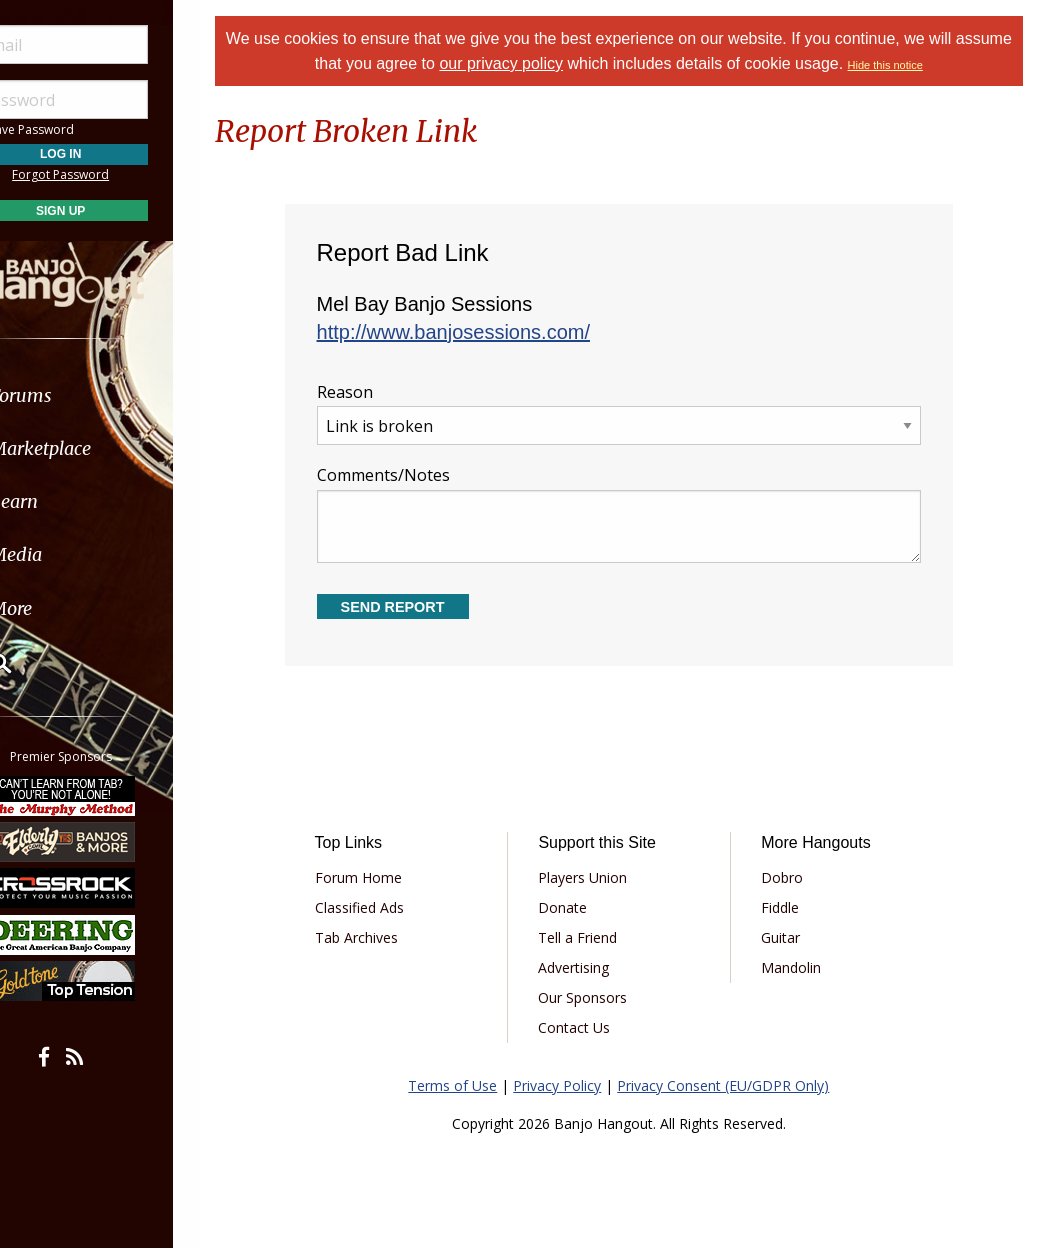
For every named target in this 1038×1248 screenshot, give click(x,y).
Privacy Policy (570, 1085)
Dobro (791, 877)
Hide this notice (928, 65)
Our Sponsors (599, 997)
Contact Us (591, 1027)
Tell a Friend (594, 937)
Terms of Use (465, 1085)
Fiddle (789, 907)
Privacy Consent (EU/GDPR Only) (736, 1085)
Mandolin (800, 967)
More (63, 608)
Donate (579, 907)
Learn (66, 501)
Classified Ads (382, 907)
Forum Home (381, 877)
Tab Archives (379, 937)
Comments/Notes (631, 513)
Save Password (75, 129)
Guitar (789, 937)
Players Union (599, 877)
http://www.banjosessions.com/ (476, 332)
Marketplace (92, 448)
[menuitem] (112, 395)
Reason (631, 413)
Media (68, 554)
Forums (73, 395)
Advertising (590, 967)
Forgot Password (112, 174)
